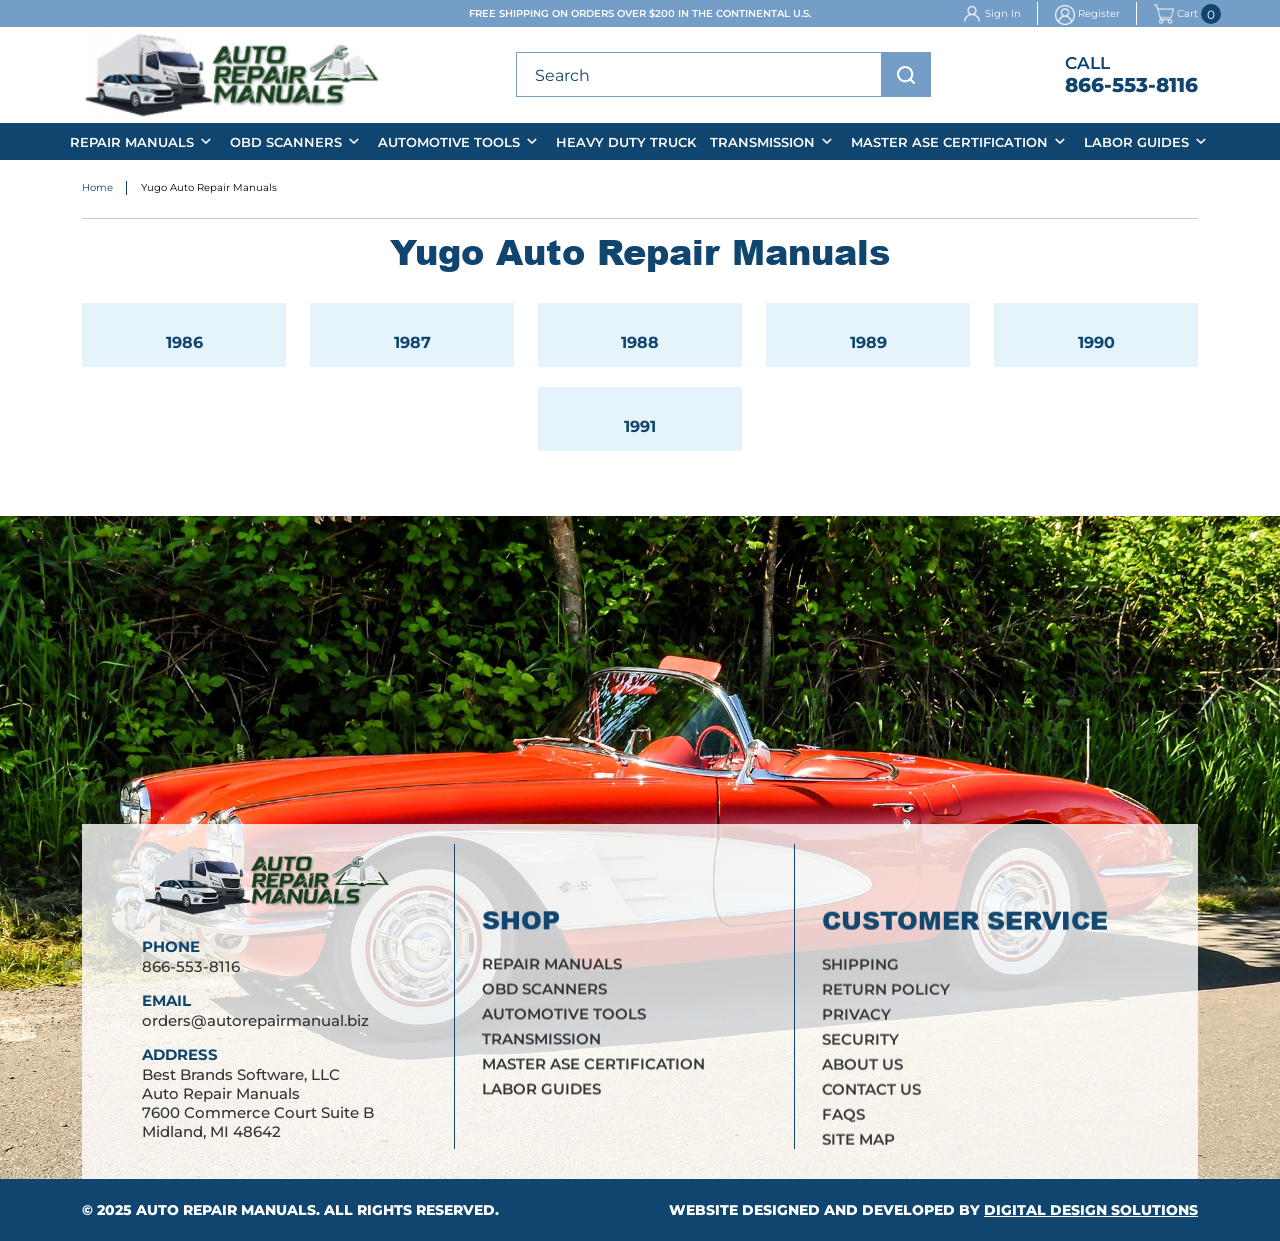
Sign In (1003, 13)
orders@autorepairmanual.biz (255, 1037)
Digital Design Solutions (1091, 1210)
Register (1099, 13)
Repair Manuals (132, 142)
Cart (1176, 14)
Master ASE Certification (949, 142)
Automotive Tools (449, 142)
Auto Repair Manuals (226, 1210)
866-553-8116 (1131, 85)
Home (97, 189)
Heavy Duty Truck (626, 142)
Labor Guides (1136, 142)
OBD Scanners (286, 142)
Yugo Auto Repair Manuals (209, 189)
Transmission (762, 142)
